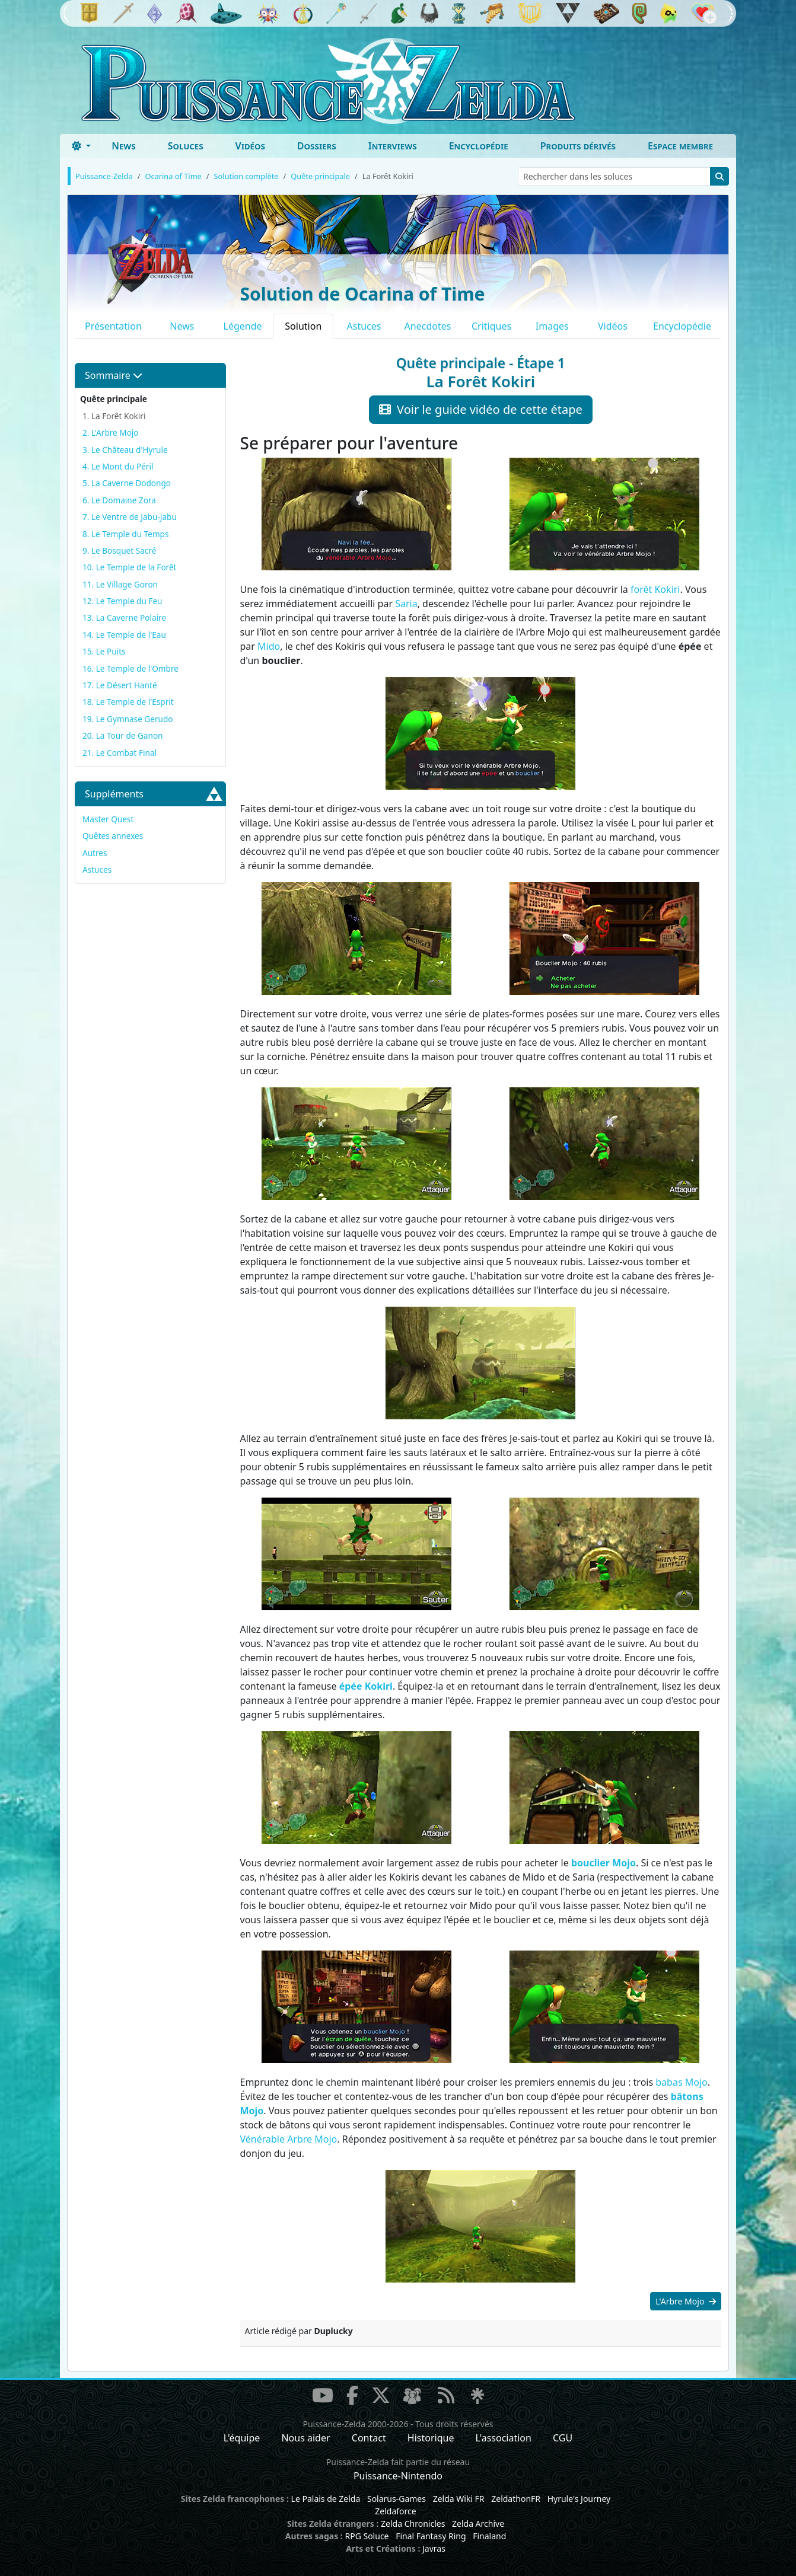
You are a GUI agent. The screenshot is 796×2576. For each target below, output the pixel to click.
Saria (406, 603)
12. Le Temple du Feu (122, 601)
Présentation (113, 326)
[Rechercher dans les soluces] (614, 176)
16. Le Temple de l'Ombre (130, 668)
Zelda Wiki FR (459, 2498)
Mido (268, 646)
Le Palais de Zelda (326, 2498)
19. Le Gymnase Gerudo (127, 718)
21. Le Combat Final (119, 752)
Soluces (185, 145)
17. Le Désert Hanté (119, 685)
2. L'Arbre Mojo (110, 432)
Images (552, 326)
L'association (503, 2437)
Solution (303, 326)
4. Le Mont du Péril (118, 466)
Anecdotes (428, 326)
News (124, 145)
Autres (94, 852)
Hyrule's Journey (579, 2498)
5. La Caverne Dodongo (126, 483)
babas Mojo (681, 2082)
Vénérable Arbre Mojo (288, 2139)
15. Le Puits (104, 651)
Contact (369, 2437)
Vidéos (250, 145)
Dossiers (316, 145)
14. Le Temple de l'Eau (124, 634)
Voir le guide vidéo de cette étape (480, 409)
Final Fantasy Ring (431, 2536)
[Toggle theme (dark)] (81, 146)
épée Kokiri (366, 1686)
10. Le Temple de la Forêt (129, 567)
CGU (562, 2437)
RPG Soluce (367, 2536)
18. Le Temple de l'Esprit (128, 701)
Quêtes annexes (112, 835)
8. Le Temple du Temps (125, 534)
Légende (243, 326)
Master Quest (107, 819)
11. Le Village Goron (120, 584)
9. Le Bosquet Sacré (119, 550)
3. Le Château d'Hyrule (125, 449)
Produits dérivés (578, 145)
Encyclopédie (478, 145)
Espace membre (680, 145)
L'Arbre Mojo (685, 2301)
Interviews (392, 145)
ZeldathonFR (515, 2498)
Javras (433, 2548)
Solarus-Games (396, 2498)
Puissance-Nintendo (398, 2475)
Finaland (489, 2536)
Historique (430, 2437)
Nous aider (305, 2437)
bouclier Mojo (603, 1862)
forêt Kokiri (655, 589)
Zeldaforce (395, 2511)
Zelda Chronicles (413, 2523)
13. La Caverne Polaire (124, 617)
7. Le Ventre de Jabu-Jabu (129, 516)
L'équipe (242, 2437)
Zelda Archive (478, 2523)
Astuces (364, 326)
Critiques (491, 326)
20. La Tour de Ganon (122, 735)
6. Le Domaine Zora (119, 500)
